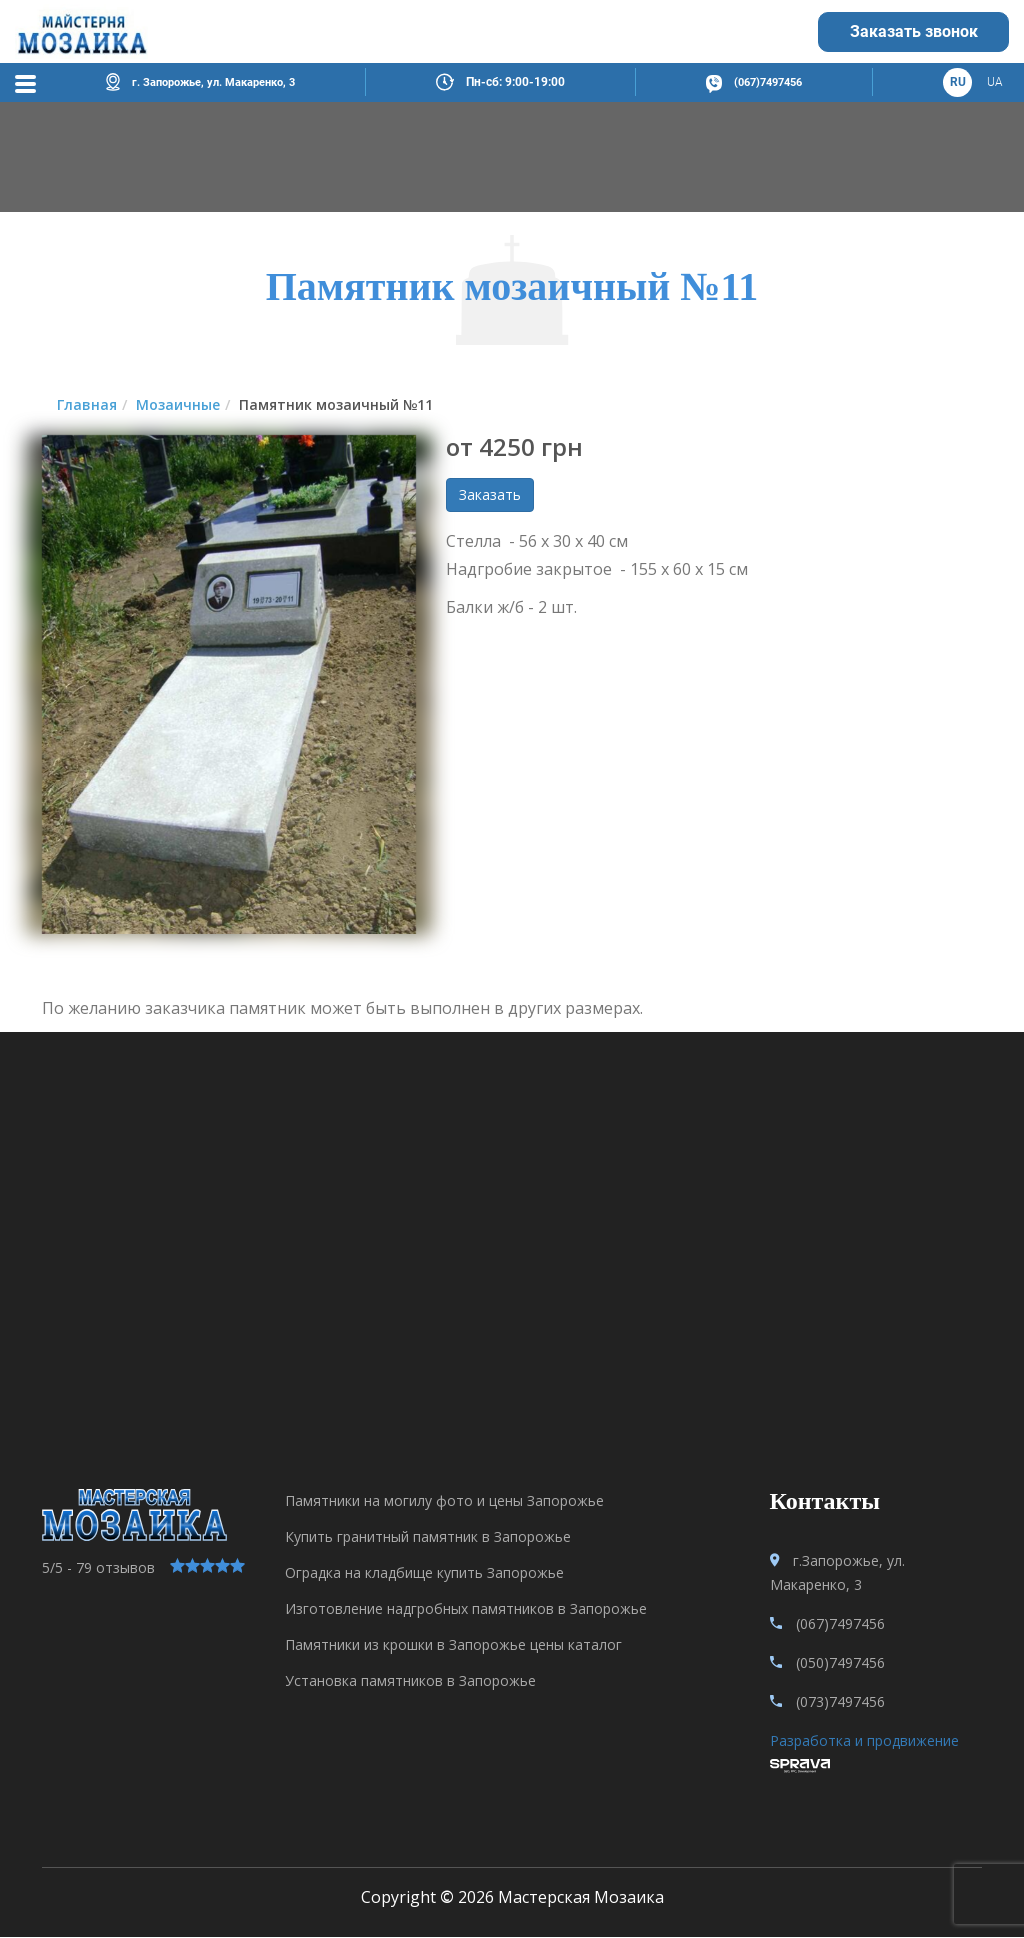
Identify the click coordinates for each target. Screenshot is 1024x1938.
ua (994, 83)
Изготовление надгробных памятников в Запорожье (466, 1609)
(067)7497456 (769, 83)
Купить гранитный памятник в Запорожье (428, 1537)
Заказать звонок (909, 31)
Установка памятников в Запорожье (410, 1681)
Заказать (490, 495)
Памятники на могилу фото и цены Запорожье (444, 1501)
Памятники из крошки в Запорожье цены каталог (453, 1645)
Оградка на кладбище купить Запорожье (424, 1573)
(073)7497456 (827, 1702)
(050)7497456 (827, 1663)
